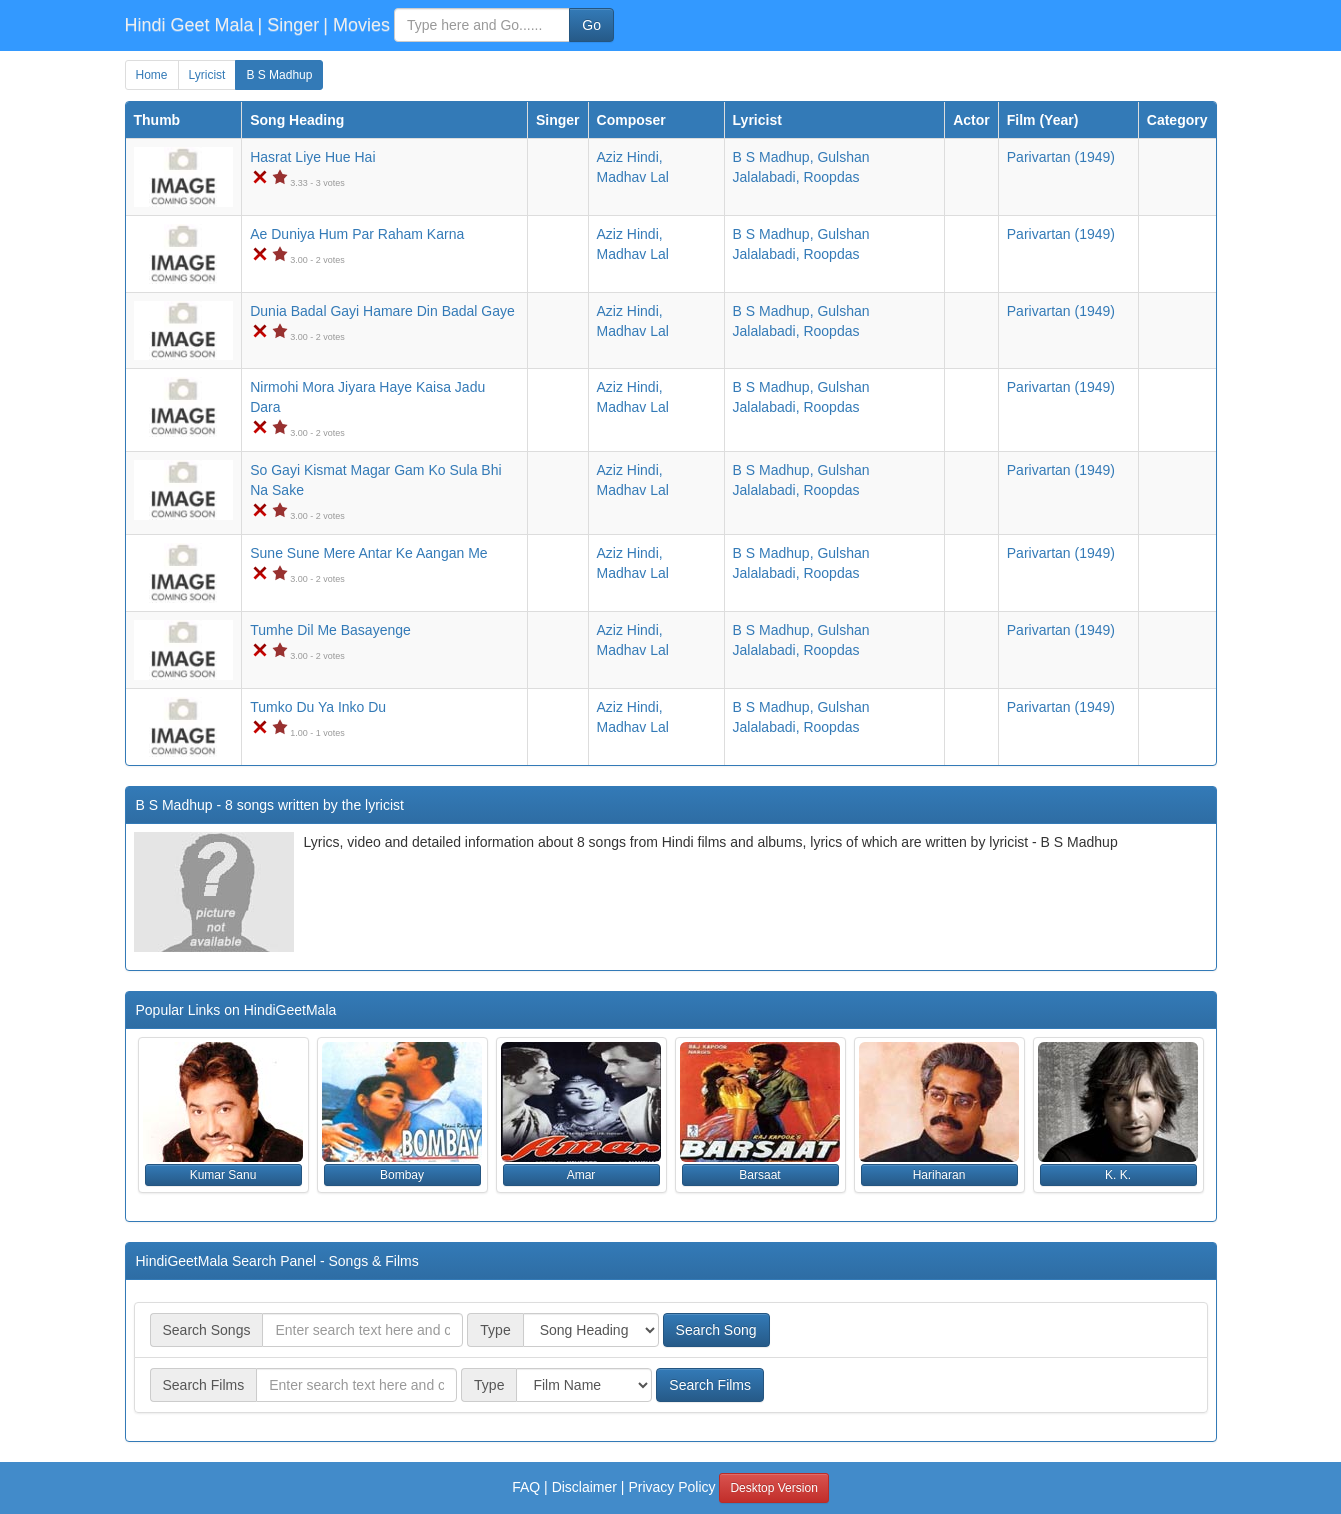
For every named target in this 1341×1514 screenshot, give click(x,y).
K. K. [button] (1118, 1175)
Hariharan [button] (939, 1175)
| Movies (356, 25)
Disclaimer (584, 1487)
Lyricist (207, 75)
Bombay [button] (402, 1175)
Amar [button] (581, 1175)
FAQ (526, 1487)
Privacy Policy (671, 1487)
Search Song (716, 1330)
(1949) (1061, 157)
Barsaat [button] (759, 1175)
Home (152, 75)
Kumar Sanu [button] (223, 1175)
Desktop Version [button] (773, 1488)
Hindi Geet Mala (189, 25)
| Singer (289, 25)
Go (591, 25)
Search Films (710, 1385)
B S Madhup (279, 75)
